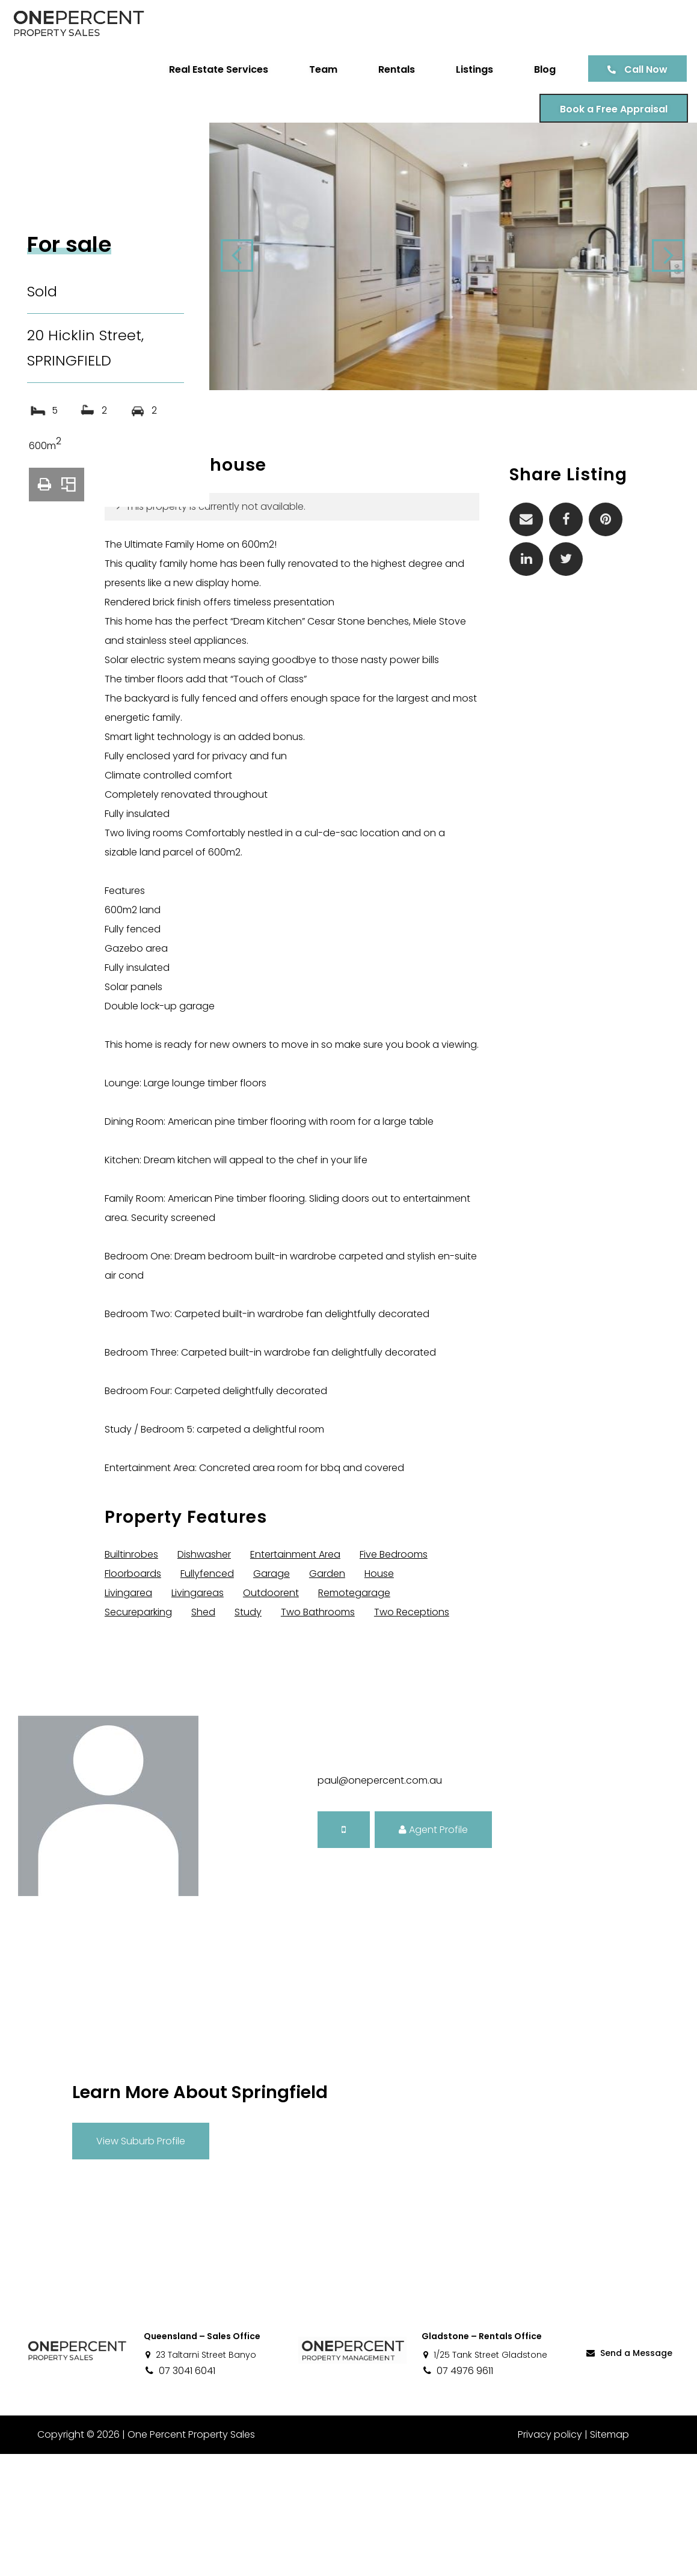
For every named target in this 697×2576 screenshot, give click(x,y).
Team (314, 69)
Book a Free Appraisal (605, 109)
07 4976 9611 (457, 2493)
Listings (465, 69)
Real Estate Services (209, 69)
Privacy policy (550, 2556)
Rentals (387, 69)
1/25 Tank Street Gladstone (484, 2477)
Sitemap (609, 2556)
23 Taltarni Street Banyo (200, 2477)
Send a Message (628, 2475)
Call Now (637, 69)
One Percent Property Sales (190, 2556)
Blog (536, 69)
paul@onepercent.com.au (380, 1902)
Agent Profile (433, 1951)
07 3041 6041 (179, 2493)
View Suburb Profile (140, 2262)
